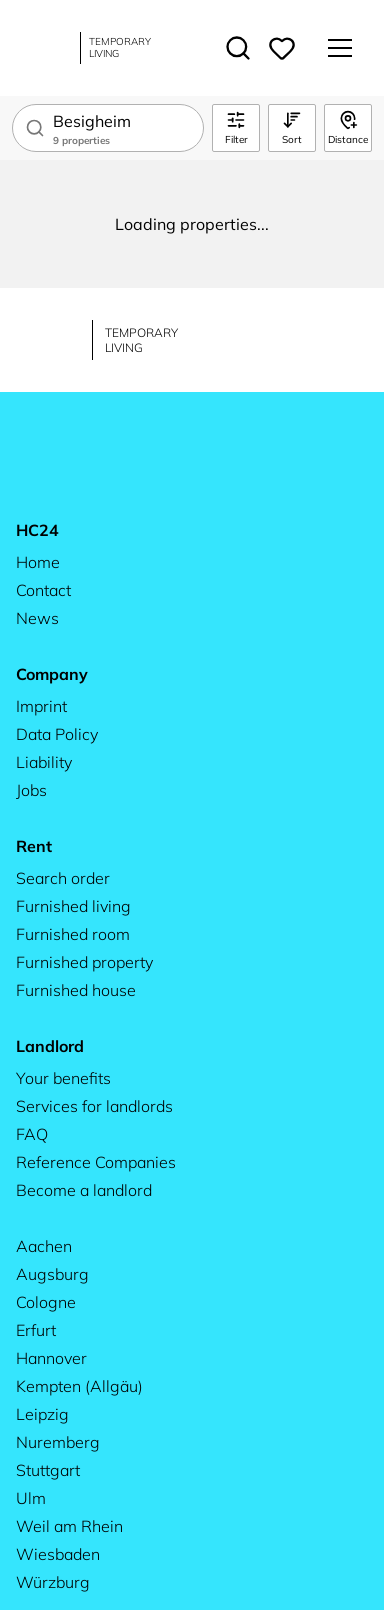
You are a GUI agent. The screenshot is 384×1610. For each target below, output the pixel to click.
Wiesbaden (58, 1554)
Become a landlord (84, 1190)
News (37, 618)
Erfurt (36, 1330)
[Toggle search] (238, 48)
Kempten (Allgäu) (79, 1386)
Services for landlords (94, 1106)
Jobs (31, 790)
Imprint (41, 706)
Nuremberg (58, 1442)
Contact (43, 590)
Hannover (51, 1358)
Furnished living (73, 906)
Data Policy (57, 734)
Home (38, 562)
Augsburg (52, 1274)
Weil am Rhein (69, 1526)
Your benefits (63, 1078)
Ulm (31, 1498)
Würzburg (53, 1582)
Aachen (44, 1246)
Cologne (46, 1302)
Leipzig (42, 1414)
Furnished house (76, 990)
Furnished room (73, 934)
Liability (44, 762)
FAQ (32, 1134)
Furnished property (84, 962)
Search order (63, 878)
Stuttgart (48, 1470)
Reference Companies (96, 1162)
